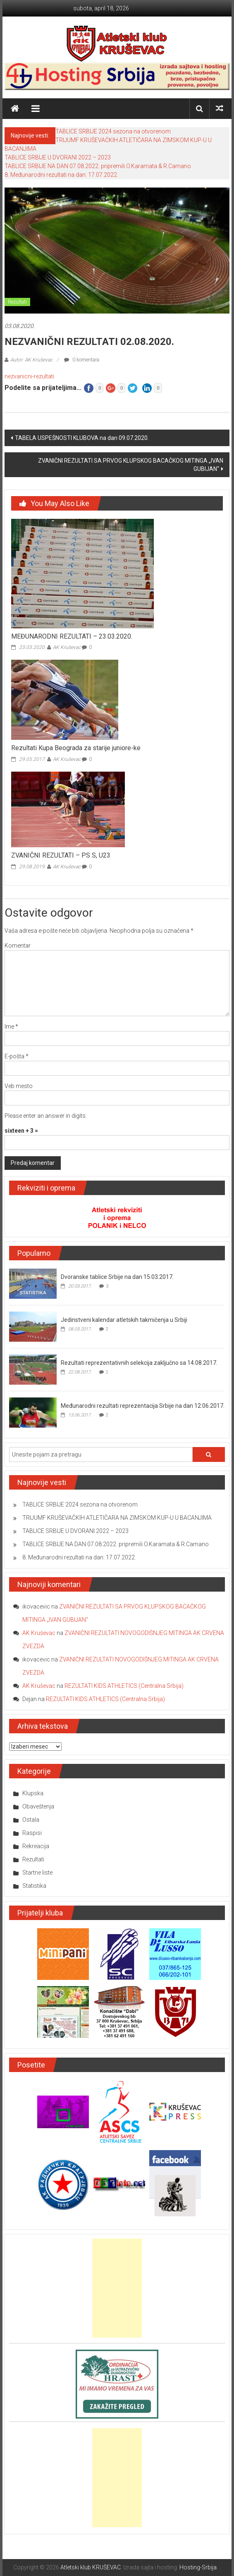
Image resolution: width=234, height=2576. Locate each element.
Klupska (32, 1793)
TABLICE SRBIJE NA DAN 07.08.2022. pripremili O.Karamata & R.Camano (98, 166)
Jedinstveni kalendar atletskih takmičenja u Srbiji (124, 1320)
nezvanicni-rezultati (29, 376)
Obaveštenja (38, 1806)
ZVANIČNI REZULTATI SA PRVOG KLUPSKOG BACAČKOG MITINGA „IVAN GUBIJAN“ (130, 464)
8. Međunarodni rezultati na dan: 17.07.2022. (61, 174)
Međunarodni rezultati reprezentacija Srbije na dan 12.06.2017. (142, 1405)
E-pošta (17, 1056)
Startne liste (37, 1872)
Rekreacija (35, 1846)
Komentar (18, 945)
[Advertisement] (117, 2288)
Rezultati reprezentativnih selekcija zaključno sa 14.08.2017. (139, 1362)
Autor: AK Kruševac (31, 360)
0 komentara (81, 360)
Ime (11, 1026)
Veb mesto (19, 1086)
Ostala (30, 1819)
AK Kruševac (67, 647)
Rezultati (17, 302)
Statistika (34, 1885)
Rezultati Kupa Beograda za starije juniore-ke (76, 748)
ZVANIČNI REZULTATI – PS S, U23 (60, 855)
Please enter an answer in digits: (46, 1115)
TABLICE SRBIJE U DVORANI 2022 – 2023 (58, 157)
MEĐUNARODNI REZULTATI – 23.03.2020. (71, 636)
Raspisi (32, 1833)
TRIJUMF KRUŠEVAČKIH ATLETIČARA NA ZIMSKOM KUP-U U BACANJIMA (117, 1517)
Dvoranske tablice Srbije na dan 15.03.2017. (117, 1277)
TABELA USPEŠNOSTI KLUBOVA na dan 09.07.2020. (82, 438)
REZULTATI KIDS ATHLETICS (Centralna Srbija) (124, 1685)
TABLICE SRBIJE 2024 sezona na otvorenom (113, 131)
